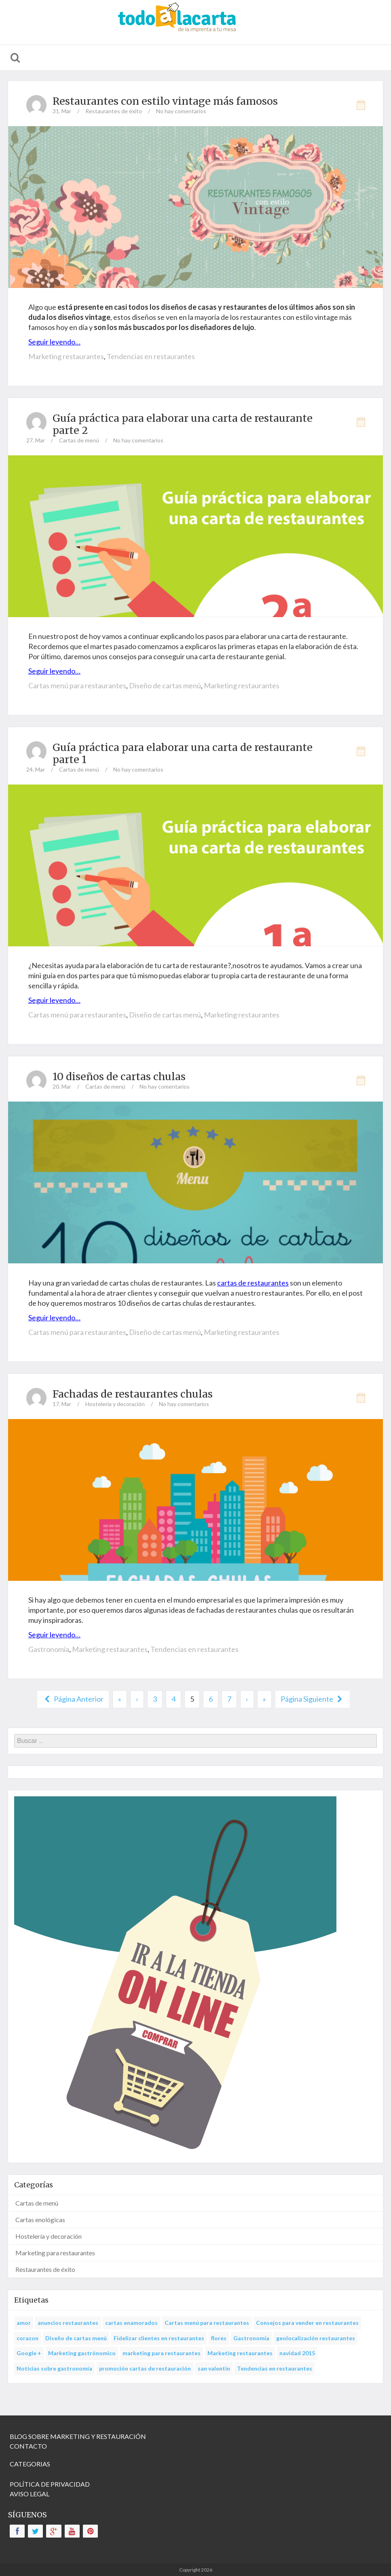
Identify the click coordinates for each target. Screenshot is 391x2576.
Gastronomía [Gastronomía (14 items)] (251, 2337)
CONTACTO (28, 2446)
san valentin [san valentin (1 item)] (214, 2368)
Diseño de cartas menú (165, 685)
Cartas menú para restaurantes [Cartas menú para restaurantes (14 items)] (207, 2322)
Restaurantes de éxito (113, 111)
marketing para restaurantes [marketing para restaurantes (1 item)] (162, 2353)
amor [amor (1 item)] (24, 2322)
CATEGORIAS (30, 2464)
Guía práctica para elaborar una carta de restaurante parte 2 (183, 424)
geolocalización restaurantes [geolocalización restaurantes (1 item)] (315, 2337)
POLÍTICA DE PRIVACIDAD (50, 2484)
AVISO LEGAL (29, 2494)
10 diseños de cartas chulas (119, 1076)
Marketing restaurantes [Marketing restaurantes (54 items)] (240, 2353)
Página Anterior (73, 1698)
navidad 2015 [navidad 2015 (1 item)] (297, 2353)
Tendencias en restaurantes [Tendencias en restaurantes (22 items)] (274, 2368)
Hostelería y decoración (115, 1403)
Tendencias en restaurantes (151, 356)
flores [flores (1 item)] (218, 2337)
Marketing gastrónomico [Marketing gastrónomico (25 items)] (82, 2353)
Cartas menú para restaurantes (77, 685)
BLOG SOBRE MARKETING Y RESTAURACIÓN (78, 2436)
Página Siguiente (313, 1698)
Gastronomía (48, 1649)
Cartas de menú (79, 440)
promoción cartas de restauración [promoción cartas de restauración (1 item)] (145, 2368)
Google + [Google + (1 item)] (29, 2353)
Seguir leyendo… (54, 341)
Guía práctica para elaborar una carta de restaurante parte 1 (183, 753)
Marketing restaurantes (66, 356)
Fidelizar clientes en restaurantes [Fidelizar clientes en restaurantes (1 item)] (159, 2337)
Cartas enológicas (40, 2219)
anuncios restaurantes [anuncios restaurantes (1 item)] (68, 2322)
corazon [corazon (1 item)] (27, 2337)
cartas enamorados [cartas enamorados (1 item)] (131, 2322)
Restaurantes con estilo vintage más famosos (165, 101)
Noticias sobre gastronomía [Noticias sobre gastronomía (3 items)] (54, 2368)
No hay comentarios (181, 111)
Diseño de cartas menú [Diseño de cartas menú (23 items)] (76, 2337)
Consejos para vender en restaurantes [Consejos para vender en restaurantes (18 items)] (307, 2322)
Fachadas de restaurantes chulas (133, 1393)
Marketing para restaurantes (55, 2253)
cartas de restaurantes (253, 1282)
